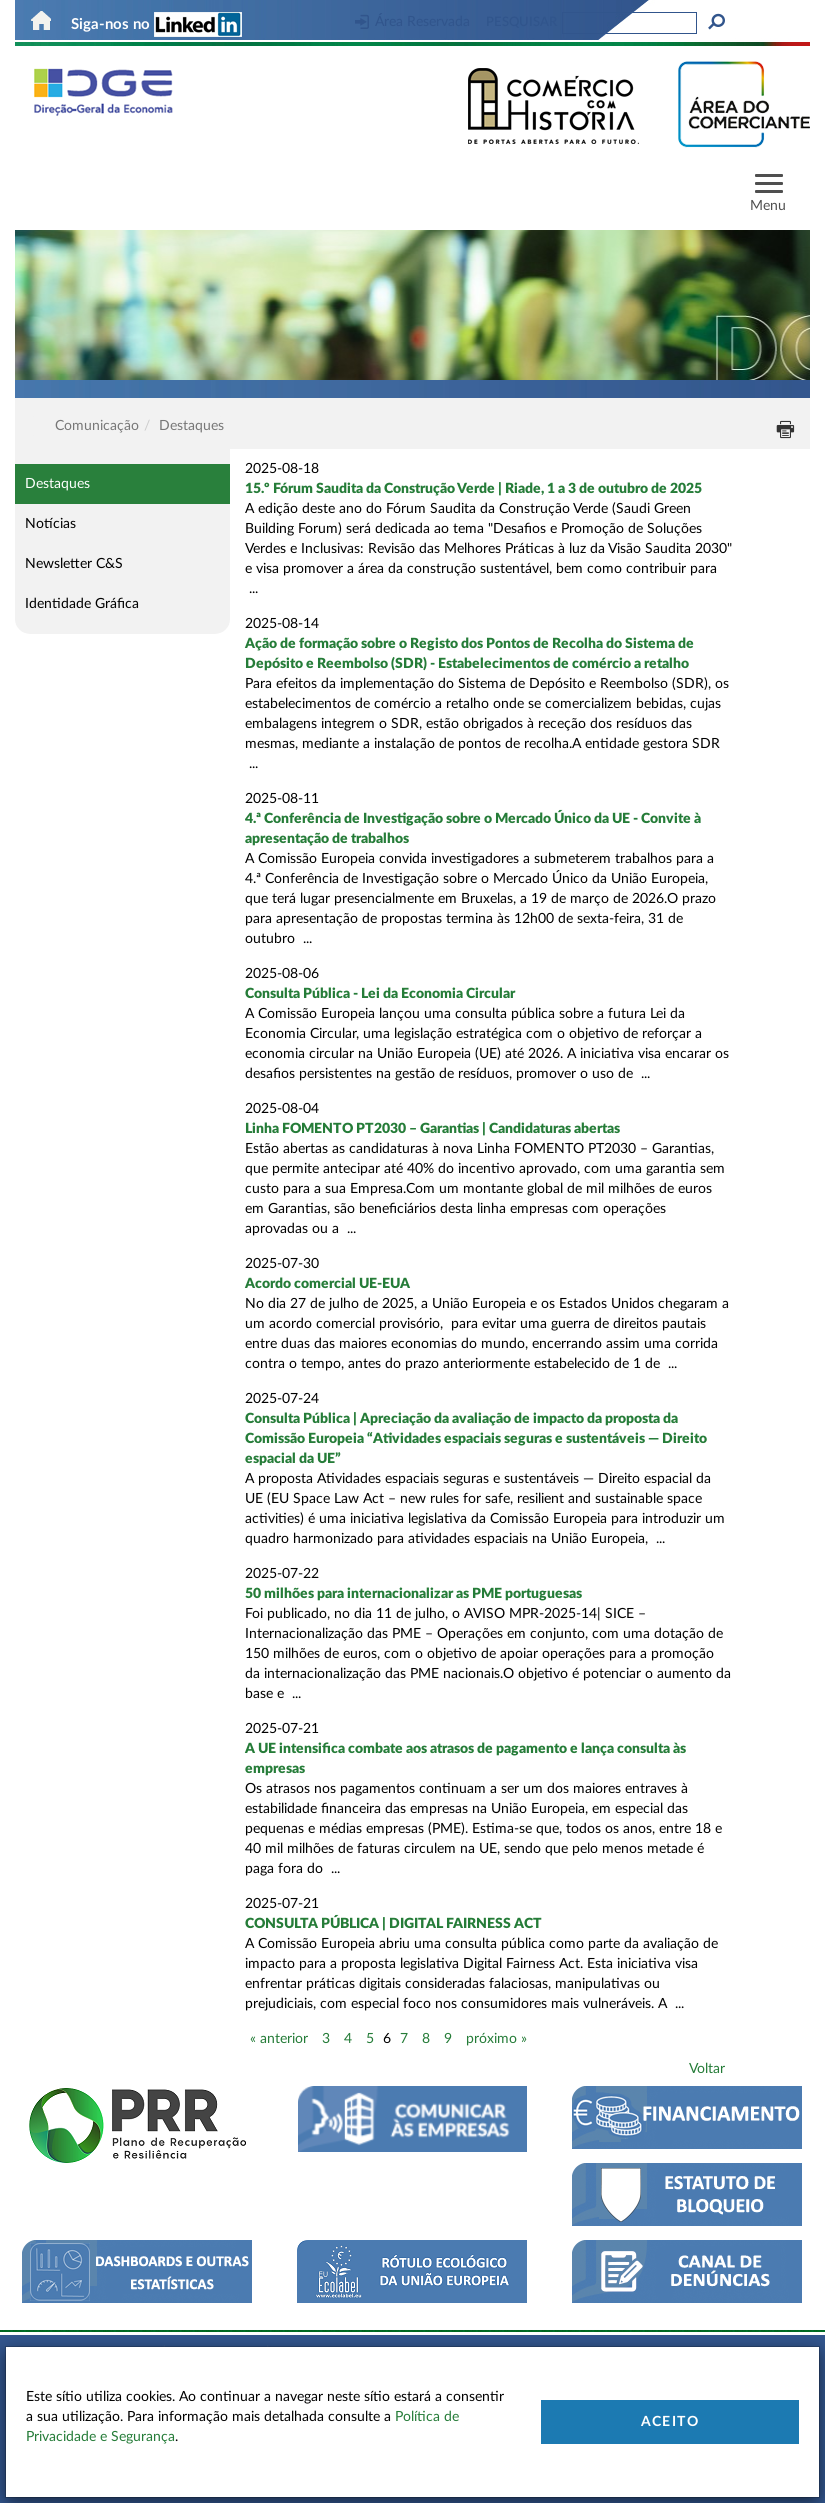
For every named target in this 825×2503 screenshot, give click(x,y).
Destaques (57, 484)
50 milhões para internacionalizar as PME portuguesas (413, 1594)
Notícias (50, 524)
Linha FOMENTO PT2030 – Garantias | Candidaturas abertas (432, 1129)
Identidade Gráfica (82, 604)
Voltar (707, 2069)
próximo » (496, 2039)
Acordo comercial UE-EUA (327, 1284)
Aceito (670, 2422)
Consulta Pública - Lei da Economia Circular (380, 994)
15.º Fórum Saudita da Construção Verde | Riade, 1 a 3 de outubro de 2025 (473, 489)
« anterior (279, 2039)
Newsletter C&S (74, 564)
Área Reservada (412, 22)
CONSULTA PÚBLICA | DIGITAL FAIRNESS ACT (393, 1924)
